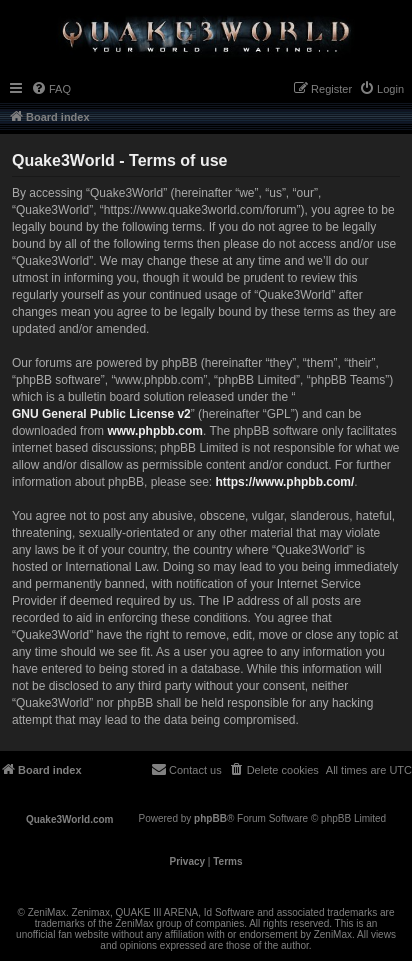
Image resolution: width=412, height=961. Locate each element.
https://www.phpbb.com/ (284, 482)
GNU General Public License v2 (101, 414)
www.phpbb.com (155, 431)
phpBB (210, 818)
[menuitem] (51, 89)
